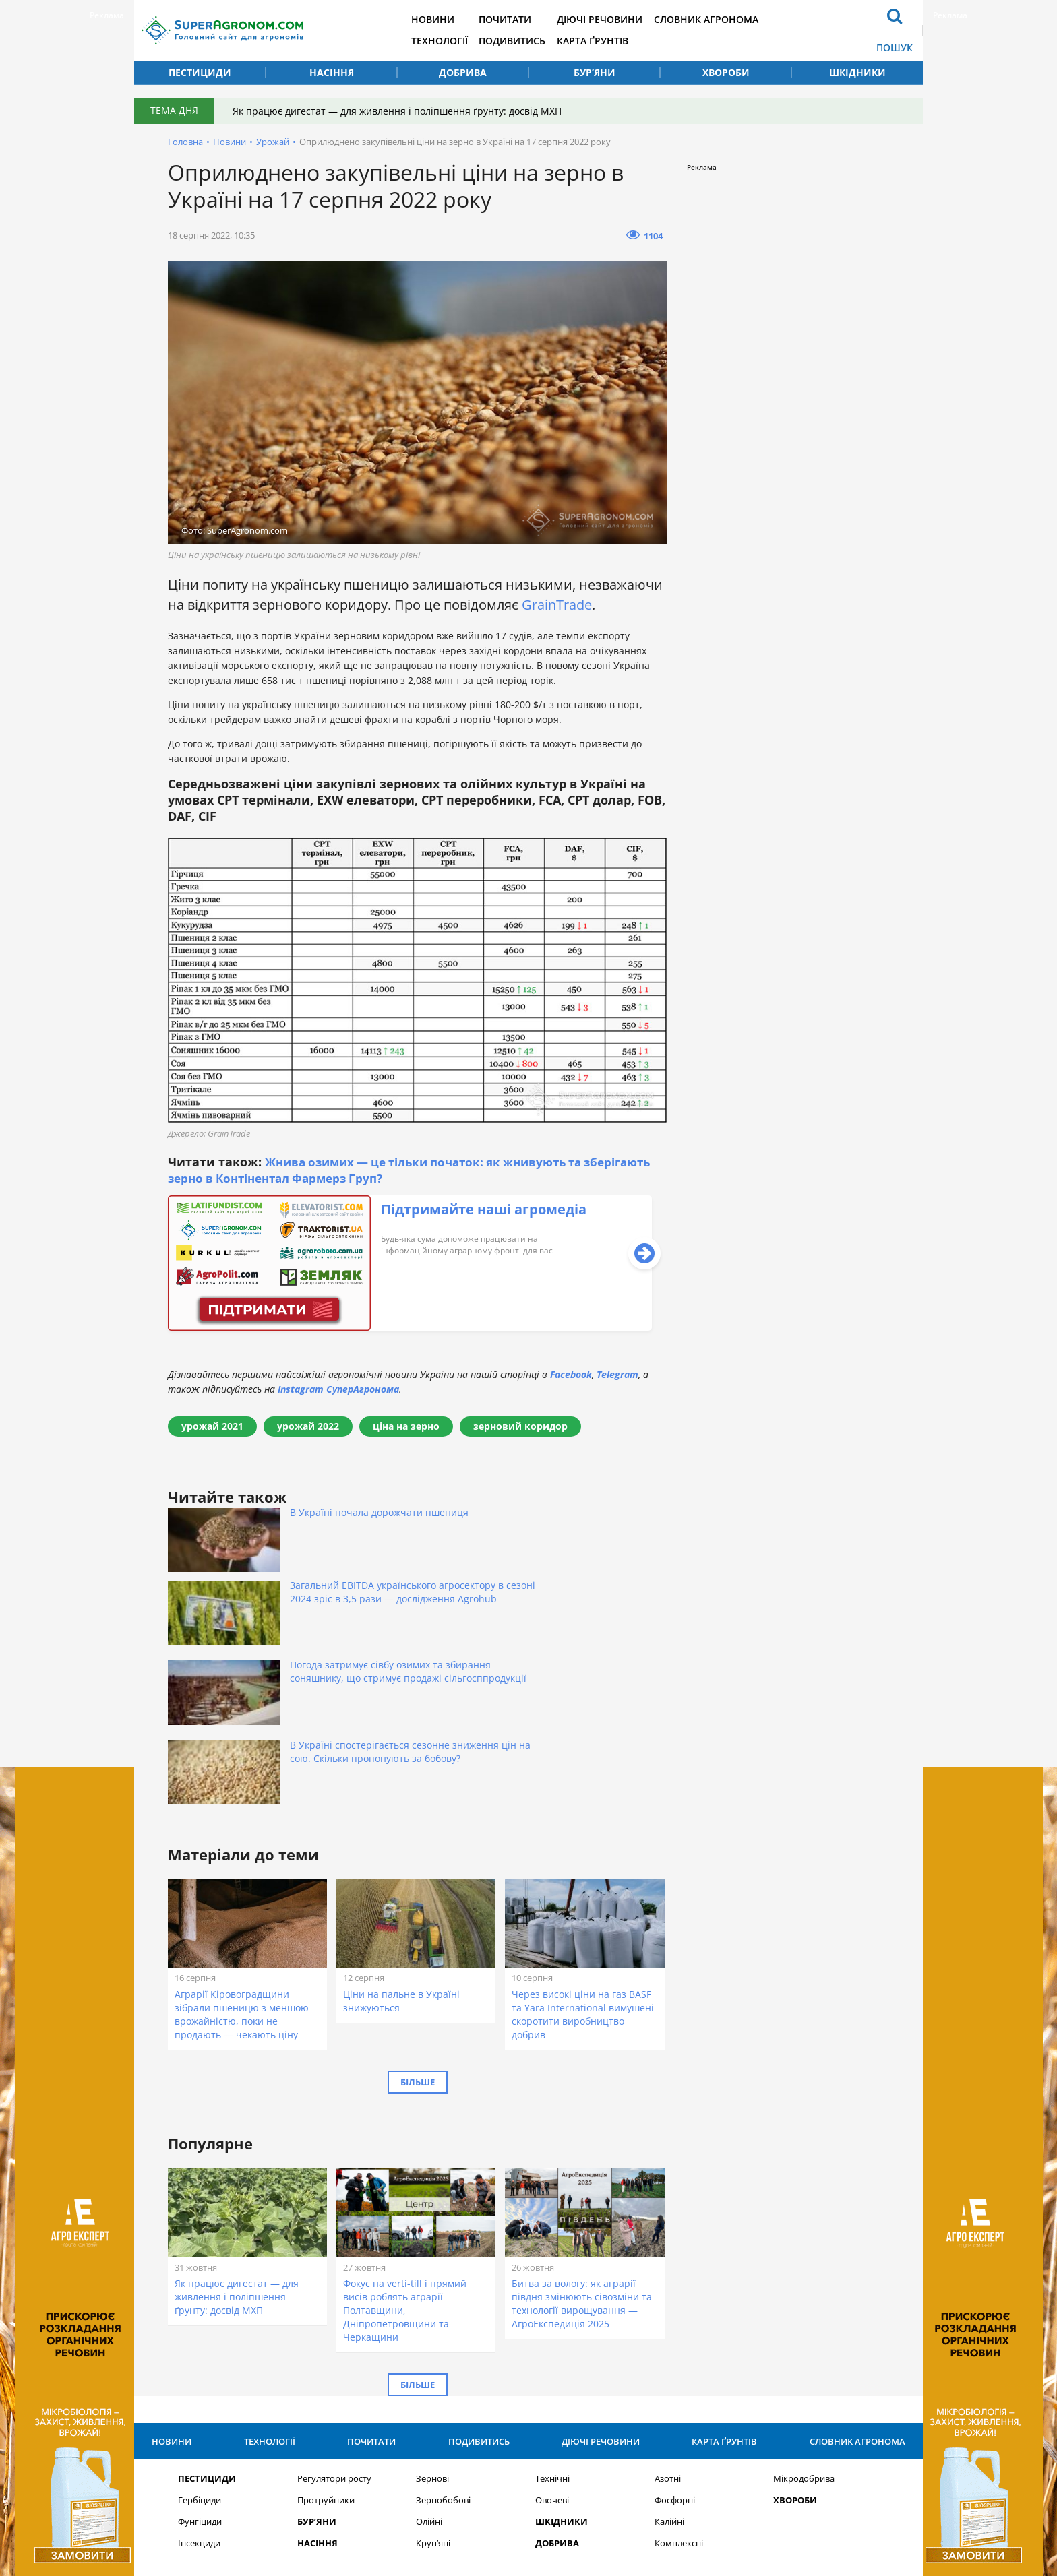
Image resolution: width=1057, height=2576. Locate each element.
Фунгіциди (200, 2328)
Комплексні (679, 2350)
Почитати (520, 19)
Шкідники (857, 72)
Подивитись (527, 40)
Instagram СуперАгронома (338, 1389)
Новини (445, 19)
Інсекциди (199, 2350)
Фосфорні (675, 2307)
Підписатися (683, 2419)
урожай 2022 (308, 1426)
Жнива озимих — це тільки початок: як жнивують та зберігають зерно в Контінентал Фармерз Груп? (386, 1170)
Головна (185, 141)
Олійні (429, 2328)
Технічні (552, 2285)
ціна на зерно (406, 1426)
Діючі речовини (617, 19)
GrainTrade (557, 605)
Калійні (669, 2328)
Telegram (617, 1374)
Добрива (463, 72)
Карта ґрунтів (610, 40)
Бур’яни (594, 72)
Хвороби (726, 72)
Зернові (432, 2285)
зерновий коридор (520, 1426)
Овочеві (552, 2307)
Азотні (668, 2285)
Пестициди (200, 72)
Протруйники (326, 2307)
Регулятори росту (334, 2285)
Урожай (272, 141)
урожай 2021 (212, 1426)
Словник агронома (725, 19)
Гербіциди (199, 2307)
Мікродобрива (804, 2285)
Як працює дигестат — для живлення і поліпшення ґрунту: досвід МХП (399, 110)
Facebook (571, 1374)
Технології (452, 40)
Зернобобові (443, 2307)
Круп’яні (433, 2350)
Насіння (331, 72)
